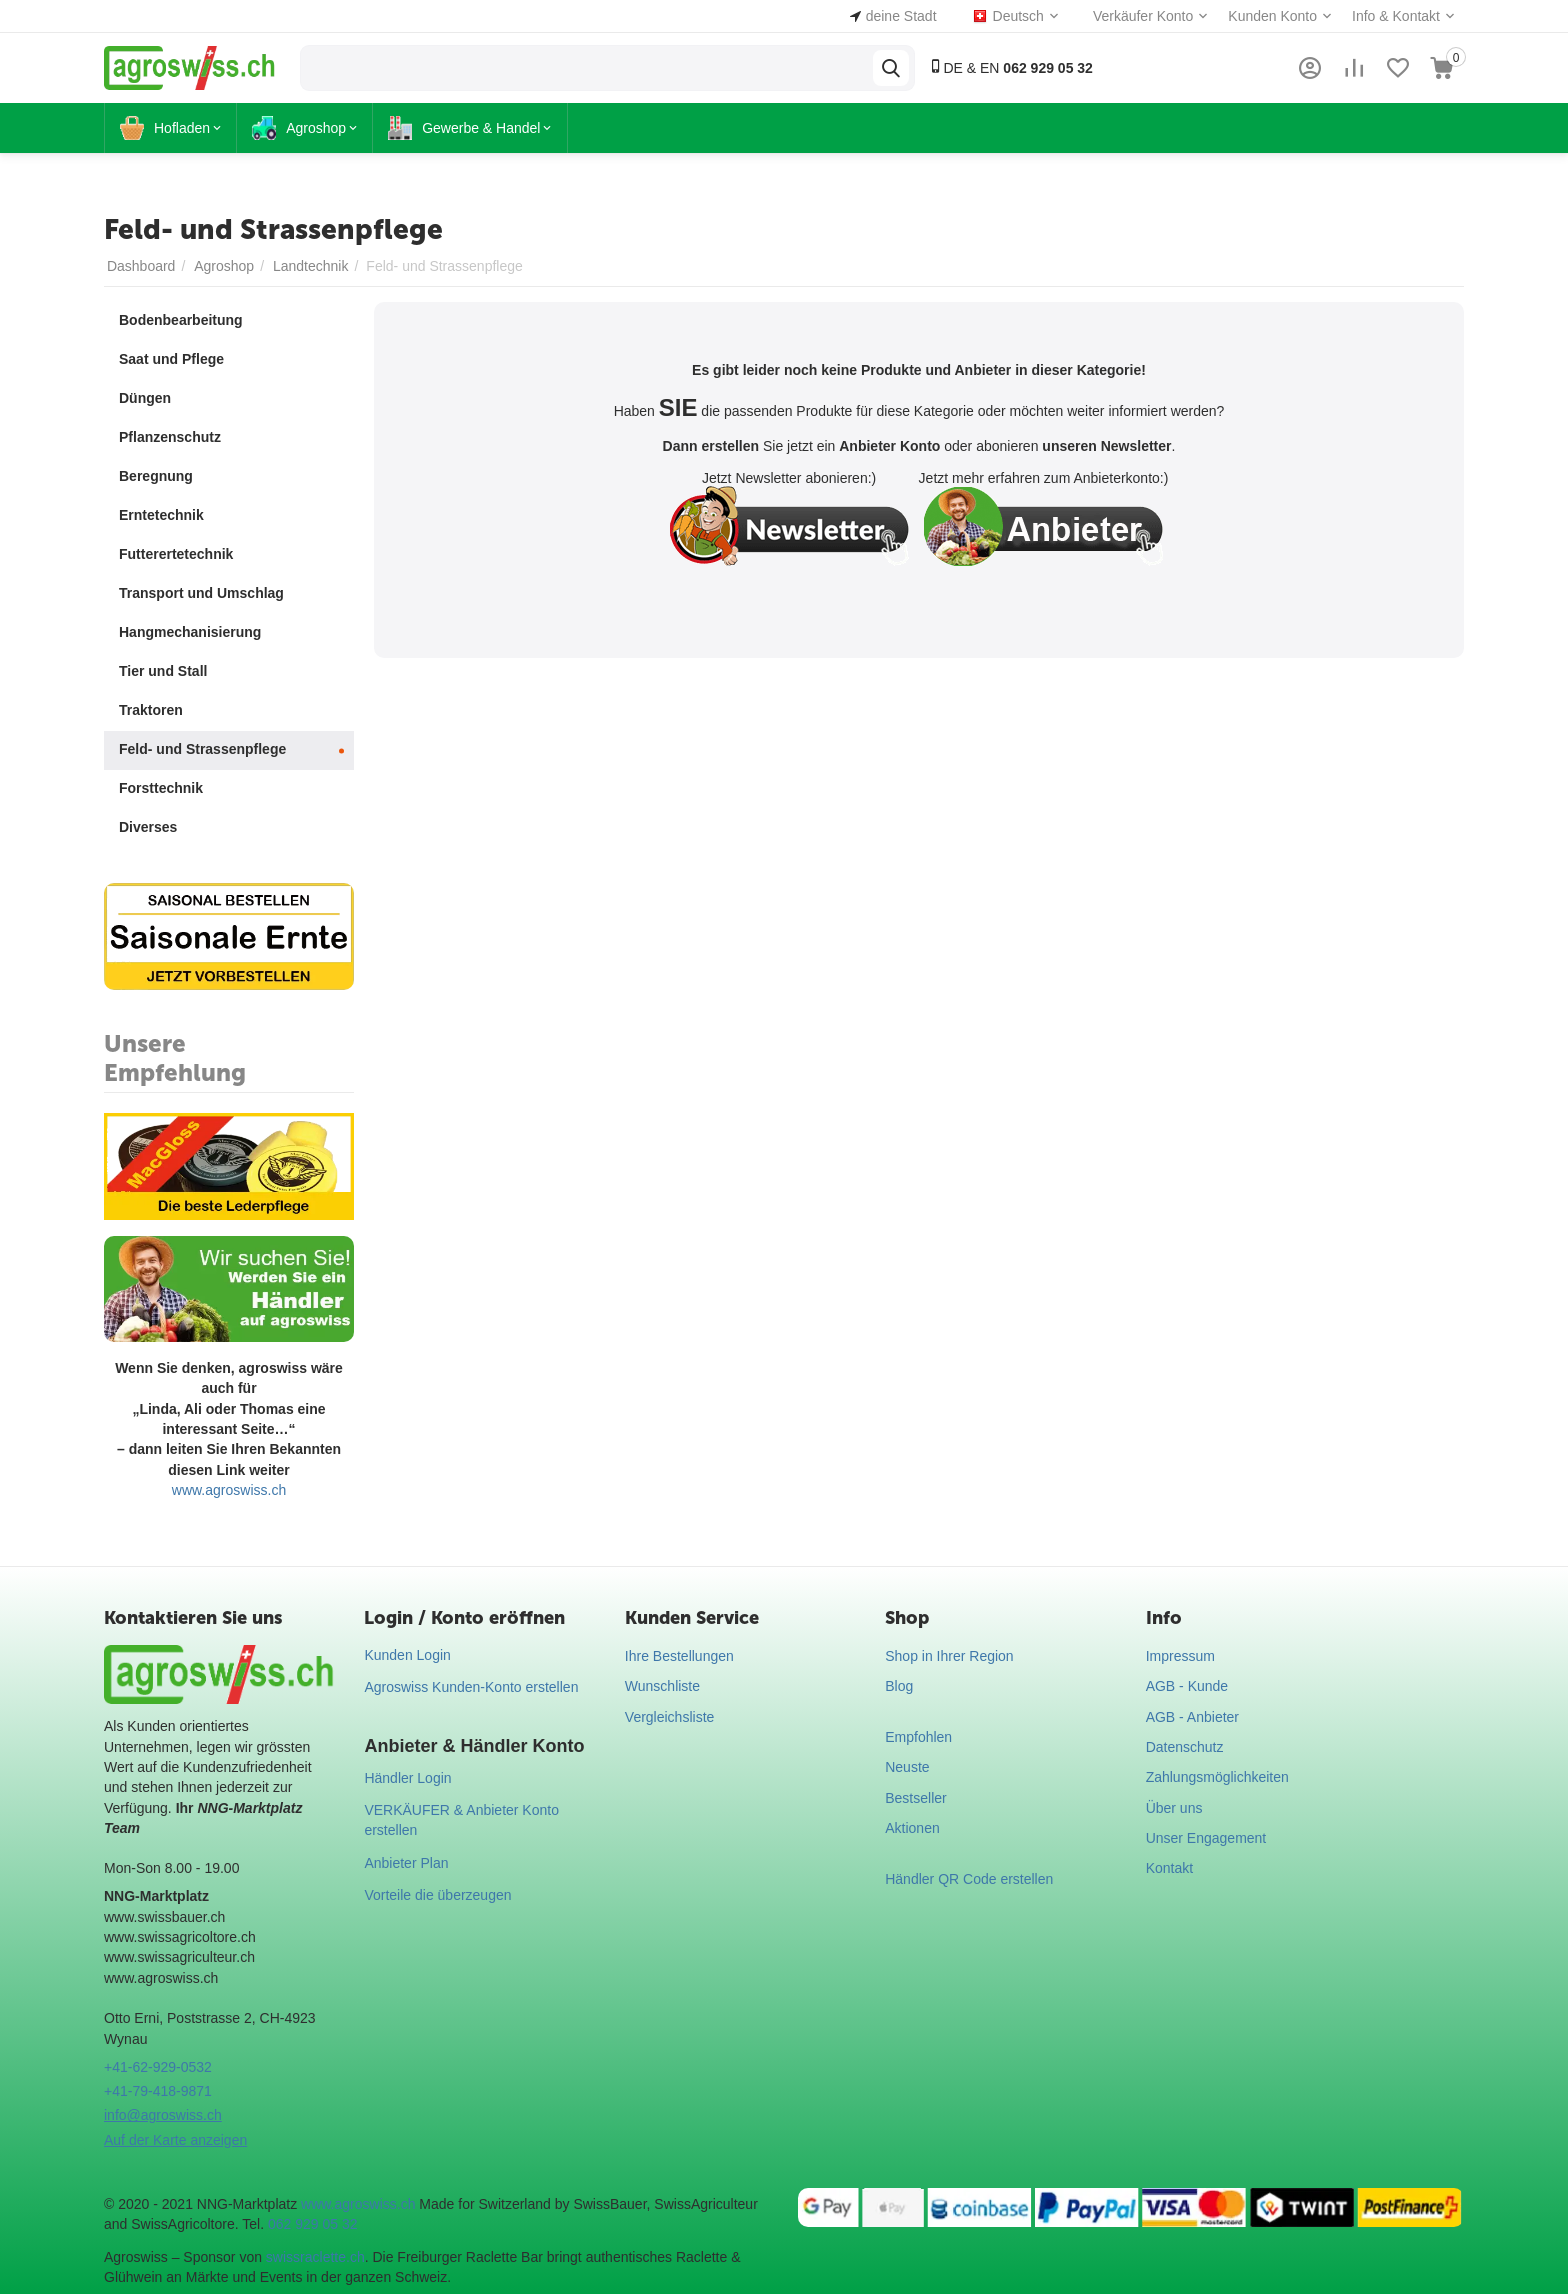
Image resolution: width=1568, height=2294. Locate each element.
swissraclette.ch (315, 2257)
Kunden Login (407, 1655)
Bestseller (915, 1798)
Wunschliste (662, 1686)
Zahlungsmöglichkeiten (1217, 1777)
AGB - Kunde (1187, 1686)
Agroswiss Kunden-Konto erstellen (471, 1687)
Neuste (907, 1767)
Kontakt (1169, 1868)
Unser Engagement (1206, 1838)
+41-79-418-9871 (158, 2091)
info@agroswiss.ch (163, 2115)
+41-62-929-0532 (158, 2067)
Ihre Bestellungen (679, 1656)
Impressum (1180, 1656)
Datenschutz (1185, 1747)
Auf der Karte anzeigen (175, 2140)
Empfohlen (918, 1737)
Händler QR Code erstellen (969, 1879)
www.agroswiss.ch (229, 1490)
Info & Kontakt (1396, 16)
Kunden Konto (1272, 16)
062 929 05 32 (313, 2224)
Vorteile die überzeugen (437, 1895)
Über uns (1174, 1808)
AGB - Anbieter (1192, 1717)
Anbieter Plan (406, 1863)
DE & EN (1010, 67)
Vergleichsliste (670, 1717)
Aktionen (912, 1828)
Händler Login (407, 1778)
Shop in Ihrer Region (949, 1656)
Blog (899, 1686)
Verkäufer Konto (1143, 16)
